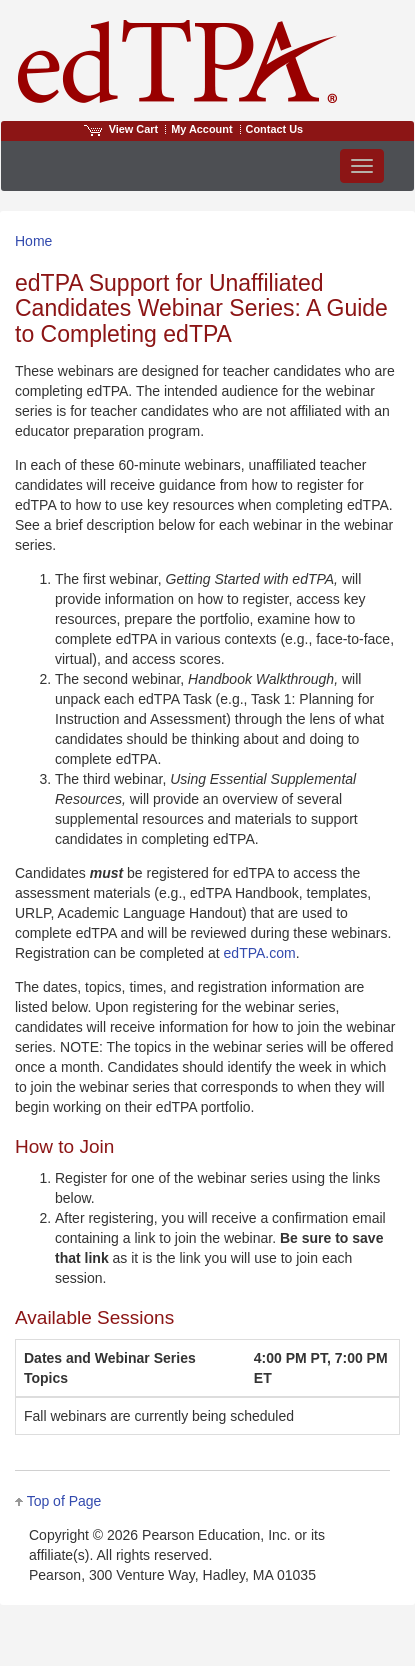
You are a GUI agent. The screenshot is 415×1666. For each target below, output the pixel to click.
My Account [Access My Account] (201, 129)
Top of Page (64, 1501)
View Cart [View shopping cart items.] (121, 129)
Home (33, 241)
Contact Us (275, 129)
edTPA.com (260, 953)
